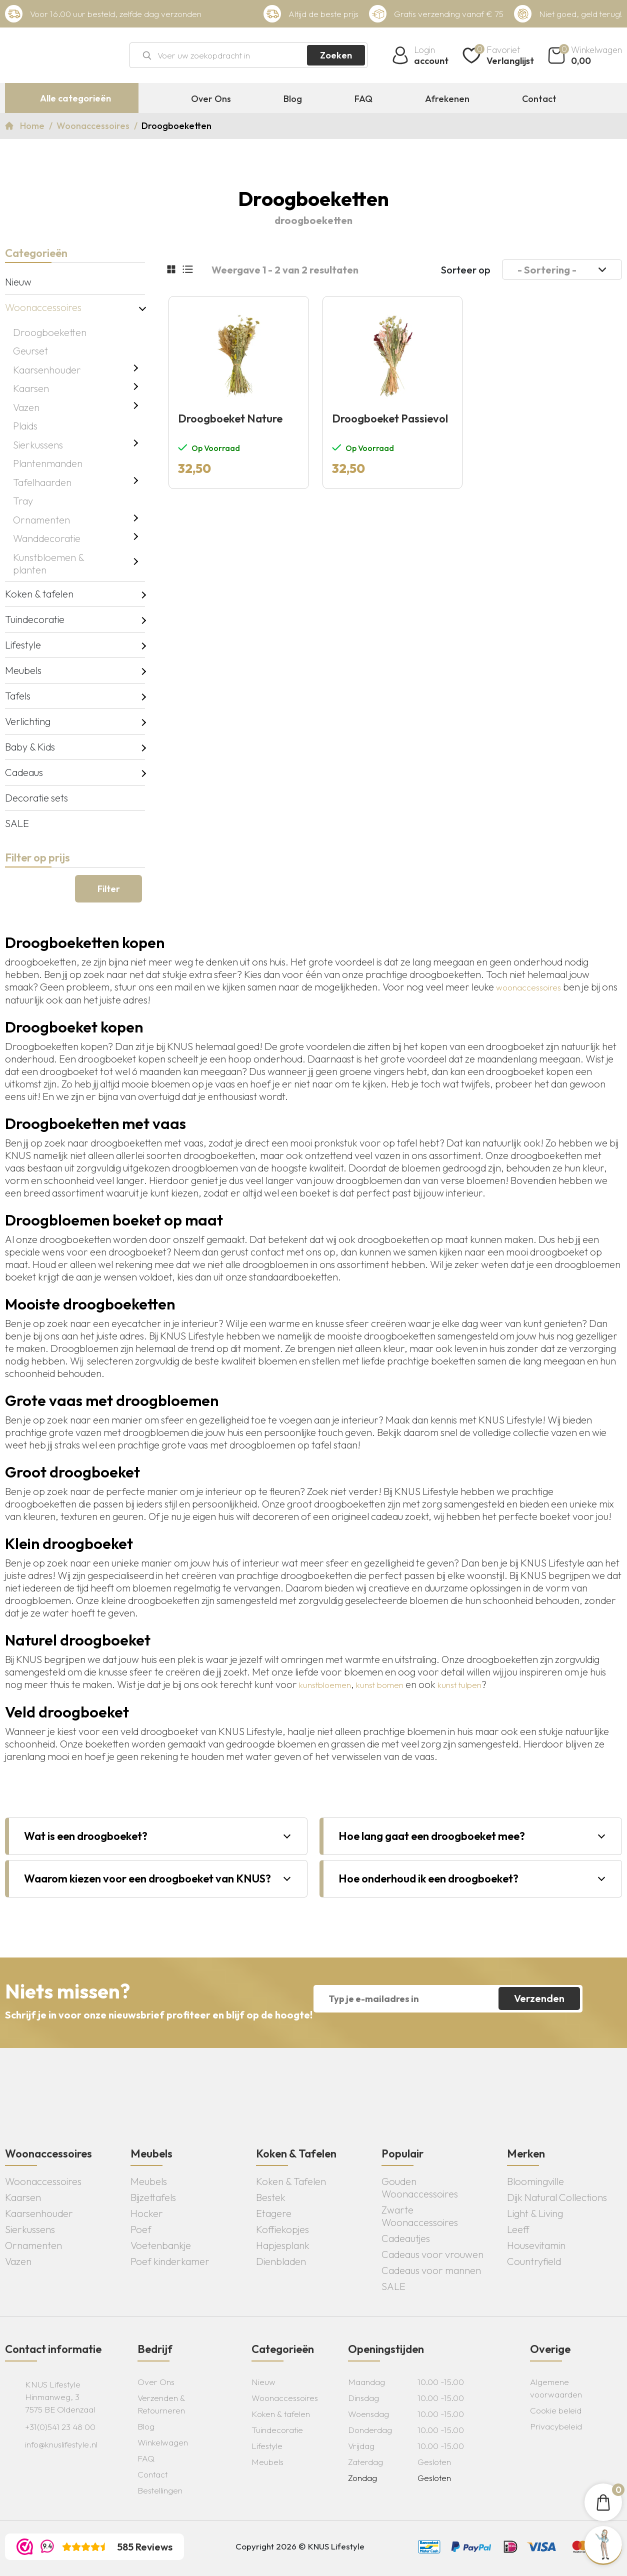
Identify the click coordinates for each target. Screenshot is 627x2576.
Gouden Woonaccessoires (420, 2187)
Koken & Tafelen (291, 2181)
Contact (539, 99)
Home (33, 126)
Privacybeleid (556, 2426)
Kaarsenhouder (47, 370)
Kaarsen (31, 388)
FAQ (363, 99)
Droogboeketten (49, 332)
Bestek (271, 2197)
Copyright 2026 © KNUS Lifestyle (300, 2546)
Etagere (274, 2213)
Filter (109, 888)
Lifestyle (23, 644)
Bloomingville (535, 2181)
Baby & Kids (30, 746)
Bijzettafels (153, 2197)
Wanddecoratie (46, 538)
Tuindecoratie (34, 619)
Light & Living (535, 2213)
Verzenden (539, 1998)
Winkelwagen (163, 2442)
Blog (293, 99)
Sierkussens (38, 444)
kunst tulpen (460, 1685)
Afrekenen (447, 99)
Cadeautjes (406, 2238)
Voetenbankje (160, 2245)
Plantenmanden (47, 463)
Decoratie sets (36, 798)
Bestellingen (160, 2490)
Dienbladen (281, 2261)
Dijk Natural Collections (557, 2197)
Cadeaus (24, 772)
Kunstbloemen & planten (48, 563)
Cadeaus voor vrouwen (433, 2254)
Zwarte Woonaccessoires (420, 2216)
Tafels (17, 696)
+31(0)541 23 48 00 (60, 2427)
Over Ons (211, 99)
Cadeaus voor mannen (431, 2270)
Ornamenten (41, 520)
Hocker (146, 2213)
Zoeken (336, 55)
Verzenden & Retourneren (161, 2404)
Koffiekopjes (282, 2229)
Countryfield (534, 2261)
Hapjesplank (283, 2245)
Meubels (23, 670)
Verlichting (27, 721)
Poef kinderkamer (170, 2261)
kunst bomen (380, 1685)
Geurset (30, 350)
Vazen (26, 407)
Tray (23, 500)
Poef (141, 2229)
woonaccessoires (528, 987)
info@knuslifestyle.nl (61, 2444)
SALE (17, 823)
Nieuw (18, 282)
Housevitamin (536, 2245)
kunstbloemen (325, 1685)
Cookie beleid (556, 2410)
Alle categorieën (75, 98)
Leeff (518, 2229)
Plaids (25, 426)
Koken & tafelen (39, 594)
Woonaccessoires (94, 126)
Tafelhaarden (42, 482)
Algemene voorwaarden (556, 2388)
